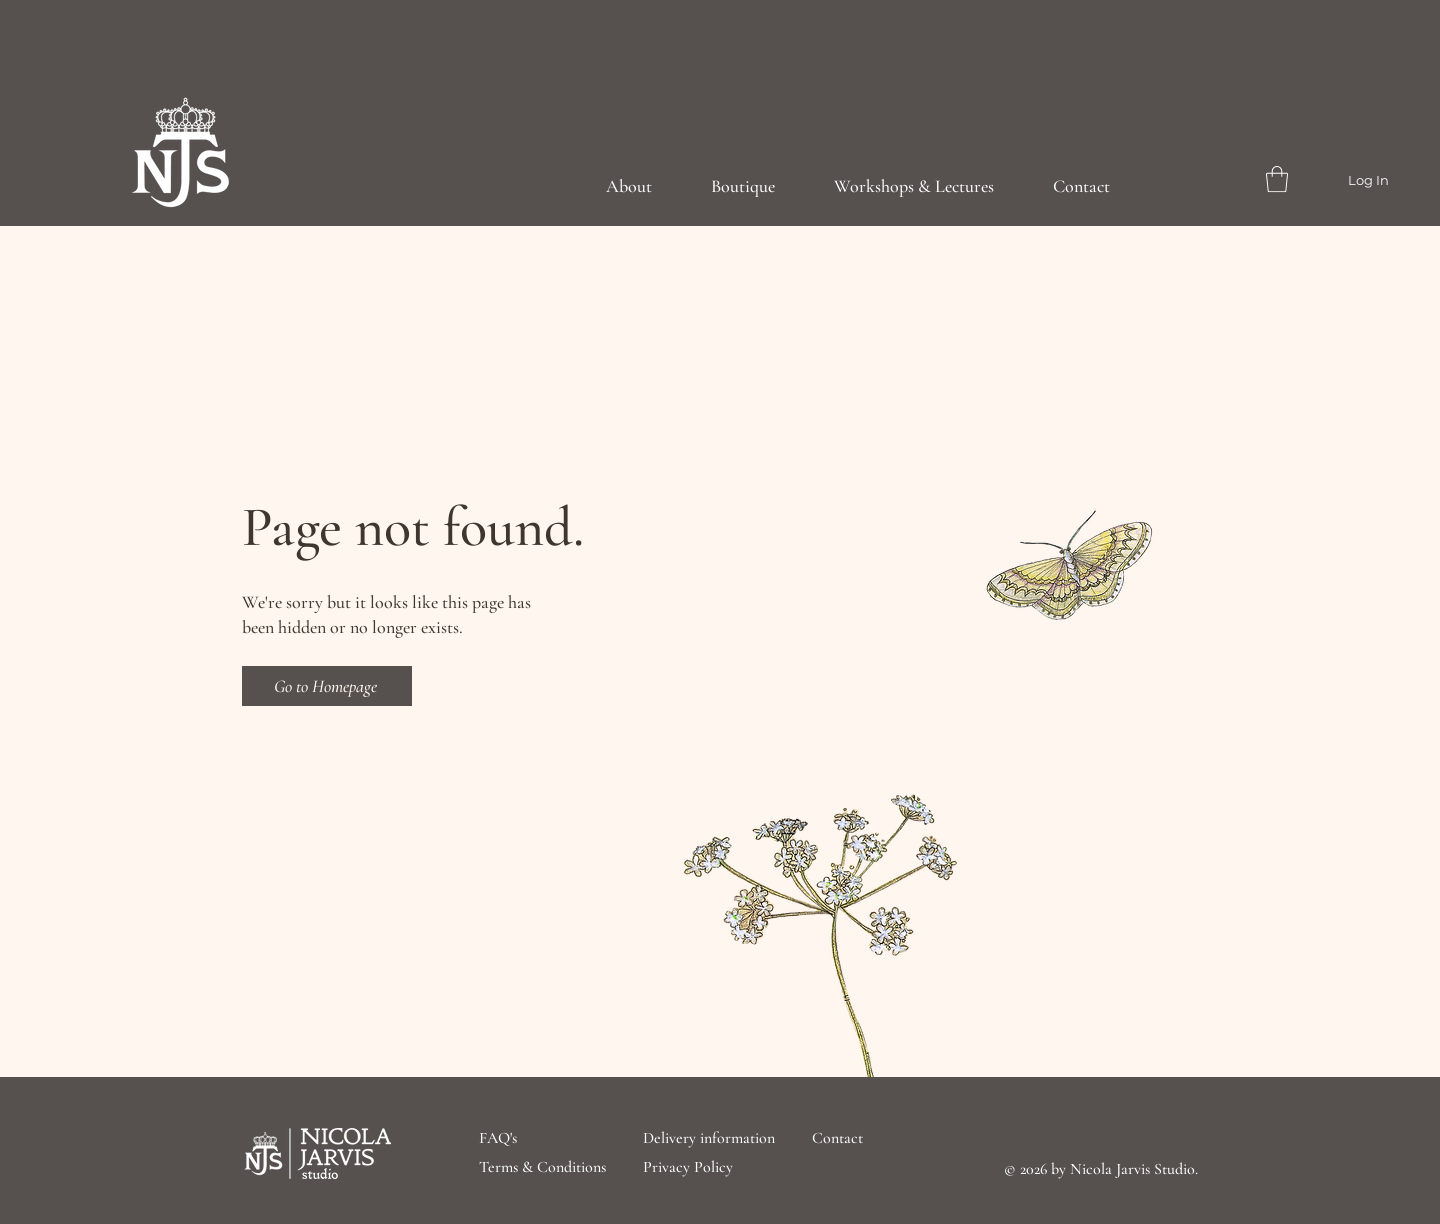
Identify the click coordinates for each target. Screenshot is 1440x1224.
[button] (1277, 179)
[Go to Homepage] (327, 686)
